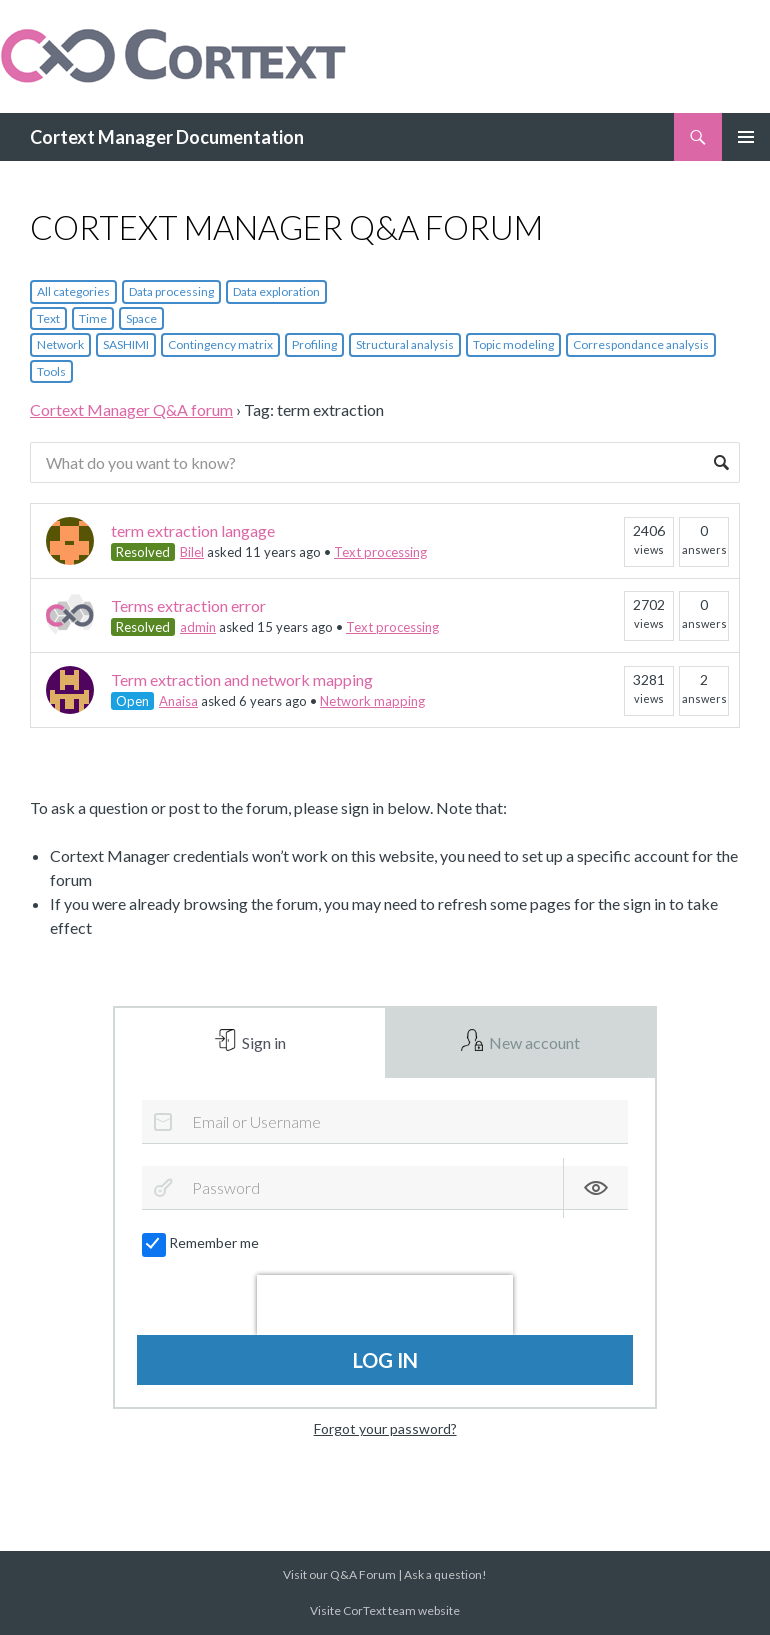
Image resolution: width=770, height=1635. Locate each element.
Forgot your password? (385, 1428)
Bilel (192, 552)
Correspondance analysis (641, 344)
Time (93, 318)
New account (533, 1042)
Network (60, 344)
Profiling (314, 344)
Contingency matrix (220, 344)
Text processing (380, 552)
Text (48, 318)
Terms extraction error (188, 605)
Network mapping (372, 701)
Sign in (262, 1042)
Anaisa (178, 701)
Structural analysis (405, 344)
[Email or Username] (384, 1122)
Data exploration (276, 291)
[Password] (384, 1188)
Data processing (171, 291)
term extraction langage (193, 530)
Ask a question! (445, 1574)
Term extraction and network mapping (242, 679)
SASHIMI (126, 344)
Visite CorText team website (385, 1610)
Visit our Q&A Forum (339, 1574)
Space (141, 318)
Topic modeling (513, 344)
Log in (385, 1360)
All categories (73, 291)
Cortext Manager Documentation (167, 137)
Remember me (201, 1243)
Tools (51, 371)
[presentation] (385, 1305)
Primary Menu (746, 137)
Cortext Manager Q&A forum (131, 409)
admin (198, 627)
